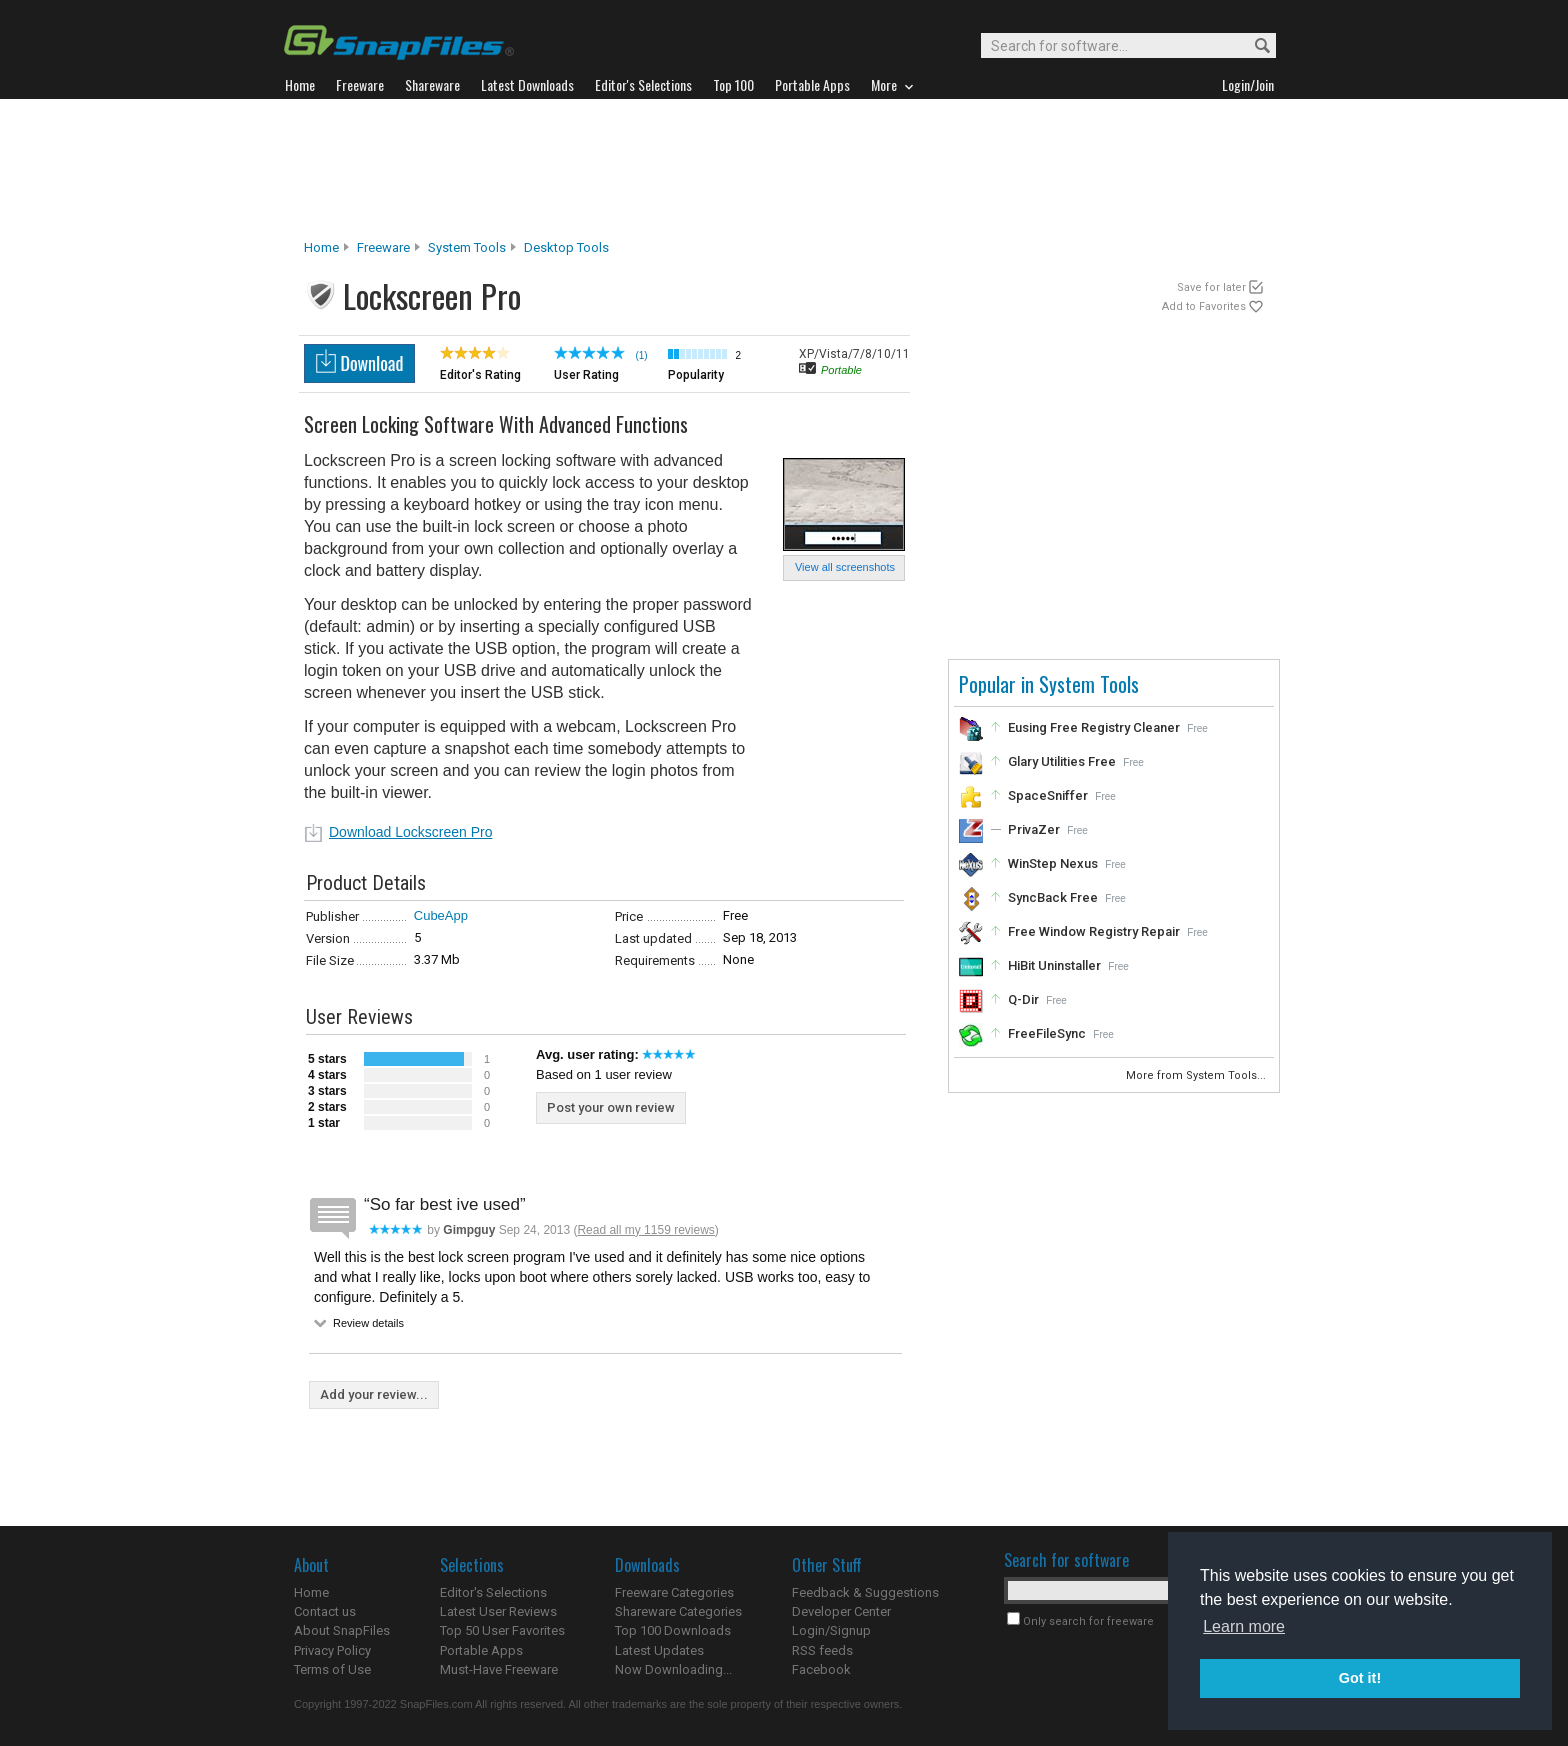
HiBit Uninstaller (1054, 965)
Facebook (821, 1669)
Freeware (383, 247)
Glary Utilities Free (1062, 761)
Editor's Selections (493, 1592)
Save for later (1211, 287)
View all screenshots (845, 567)
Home (321, 247)
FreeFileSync (1047, 1033)
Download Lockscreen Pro (410, 832)
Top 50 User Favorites (502, 1630)
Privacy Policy (332, 1650)
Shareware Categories (678, 1611)
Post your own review (611, 1107)
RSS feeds (822, 1650)
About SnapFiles (342, 1630)
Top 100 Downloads (673, 1630)
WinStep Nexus (1053, 863)
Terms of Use (332, 1669)
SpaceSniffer (1048, 795)
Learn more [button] (1244, 1626)
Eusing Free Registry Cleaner (1094, 727)
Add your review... (374, 1394)
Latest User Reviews (498, 1611)
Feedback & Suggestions (865, 1592)
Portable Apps (481, 1650)
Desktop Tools (566, 247)
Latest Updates (659, 1650)
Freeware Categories (674, 1592)
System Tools (467, 247)
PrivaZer (1034, 829)
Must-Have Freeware (499, 1669)
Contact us (325, 1611)
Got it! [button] (1360, 1678)
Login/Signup (831, 1630)
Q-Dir (1023, 999)
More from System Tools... (1197, 1075)
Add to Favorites (1204, 306)
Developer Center (841, 1611)
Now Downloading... (673, 1669)
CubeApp (441, 915)
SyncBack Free (1053, 897)
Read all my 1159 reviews (645, 1230)
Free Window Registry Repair (1094, 931)
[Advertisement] (784, 169)
